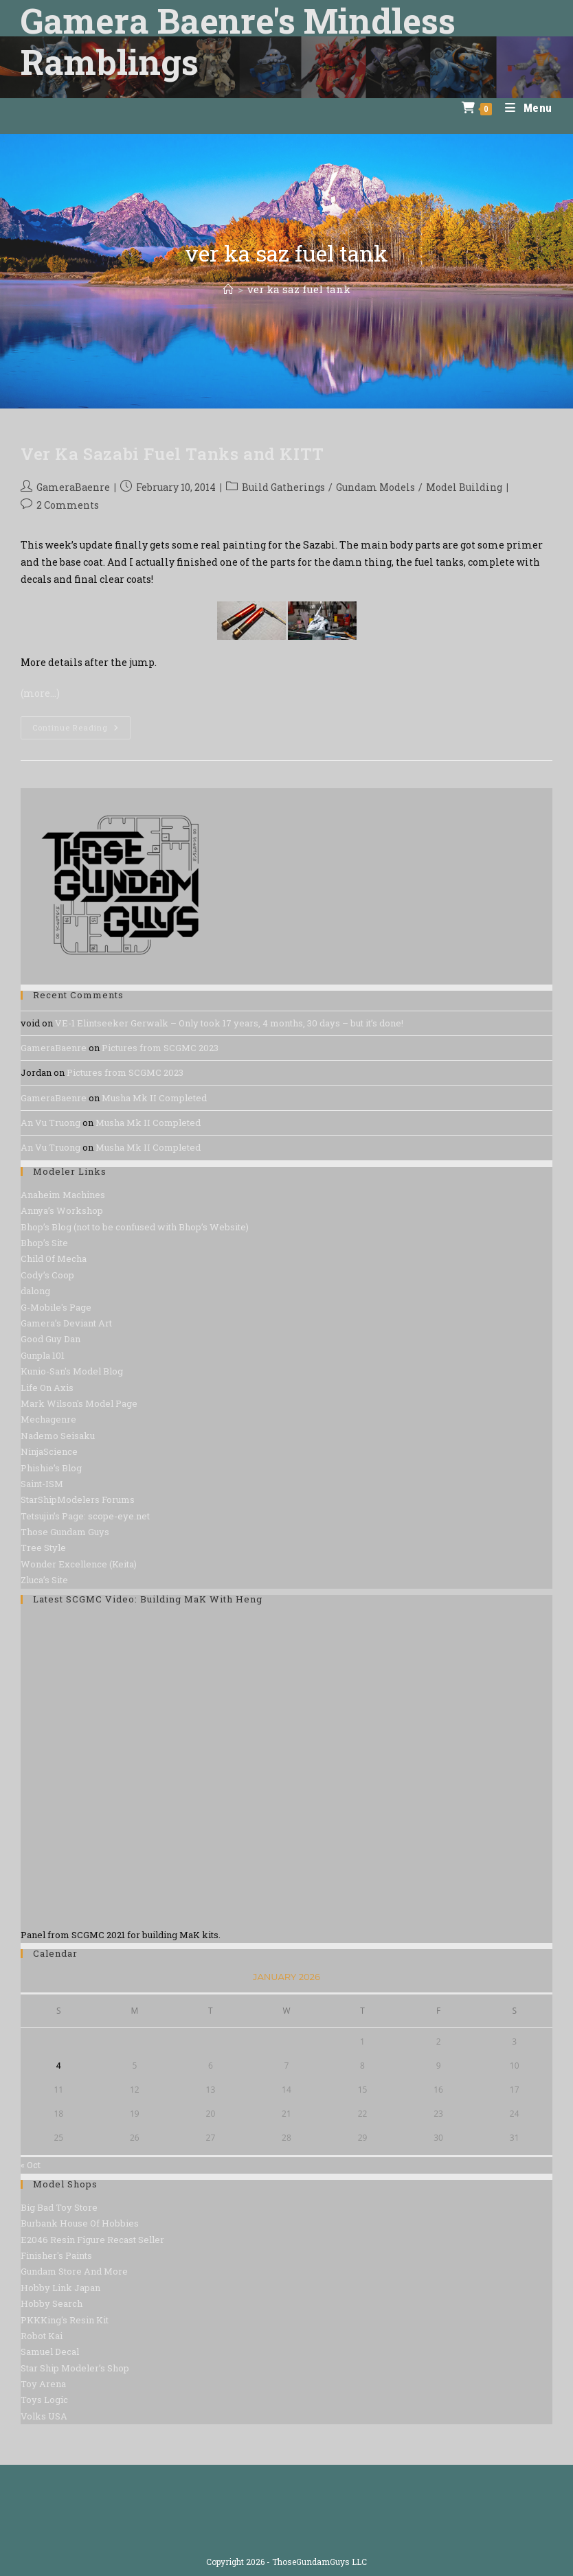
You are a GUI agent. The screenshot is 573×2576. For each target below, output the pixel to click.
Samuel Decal (50, 2351)
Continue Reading (81, 730)
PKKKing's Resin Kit (65, 2320)
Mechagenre (48, 1419)
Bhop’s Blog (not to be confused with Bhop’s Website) (135, 1227)
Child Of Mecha (54, 1258)
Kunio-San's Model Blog (72, 1371)
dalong (35, 1291)
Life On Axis (47, 1387)
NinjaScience (49, 1451)
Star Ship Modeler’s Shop (75, 2368)
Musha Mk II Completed (154, 1098)
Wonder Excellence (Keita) (79, 1564)
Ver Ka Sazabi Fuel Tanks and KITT (172, 454)
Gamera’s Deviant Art (66, 1323)
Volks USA (44, 2416)
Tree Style (43, 1547)
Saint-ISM (42, 1483)
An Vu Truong (50, 1122)
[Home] (228, 289)
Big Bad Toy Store (59, 2207)
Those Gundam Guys (65, 1532)
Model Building (464, 487)
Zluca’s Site (44, 1580)
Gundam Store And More (74, 2271)
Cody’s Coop (47, 1275)
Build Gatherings (283, 487)
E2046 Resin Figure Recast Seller (92, 2239)
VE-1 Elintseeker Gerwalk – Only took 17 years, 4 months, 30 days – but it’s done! (229, 1023)
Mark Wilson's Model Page (79, 1403)
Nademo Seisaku (58, 1435)
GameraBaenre (73, 487)
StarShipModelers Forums (78, 1499)
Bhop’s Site (44, 1243)
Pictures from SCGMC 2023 (160, 1048)
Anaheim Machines (63, 1194)
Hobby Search (51, 2303)
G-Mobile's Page (56, 1307)
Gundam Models (375, 487)
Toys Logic (44, 2399)
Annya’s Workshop (62, 1210)
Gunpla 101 (43, 1355)
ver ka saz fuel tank (298, 289)
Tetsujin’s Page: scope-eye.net (85, 1516)
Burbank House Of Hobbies (80, 2223)
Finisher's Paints (56, 2255)
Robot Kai (42, 2336)
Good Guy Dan (50, 1339)
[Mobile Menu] (523, 108)
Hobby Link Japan (60, 2287)
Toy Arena (43, 2384)
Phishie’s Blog (51, 1468)
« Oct (31, 2165)
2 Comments (67, 504)
